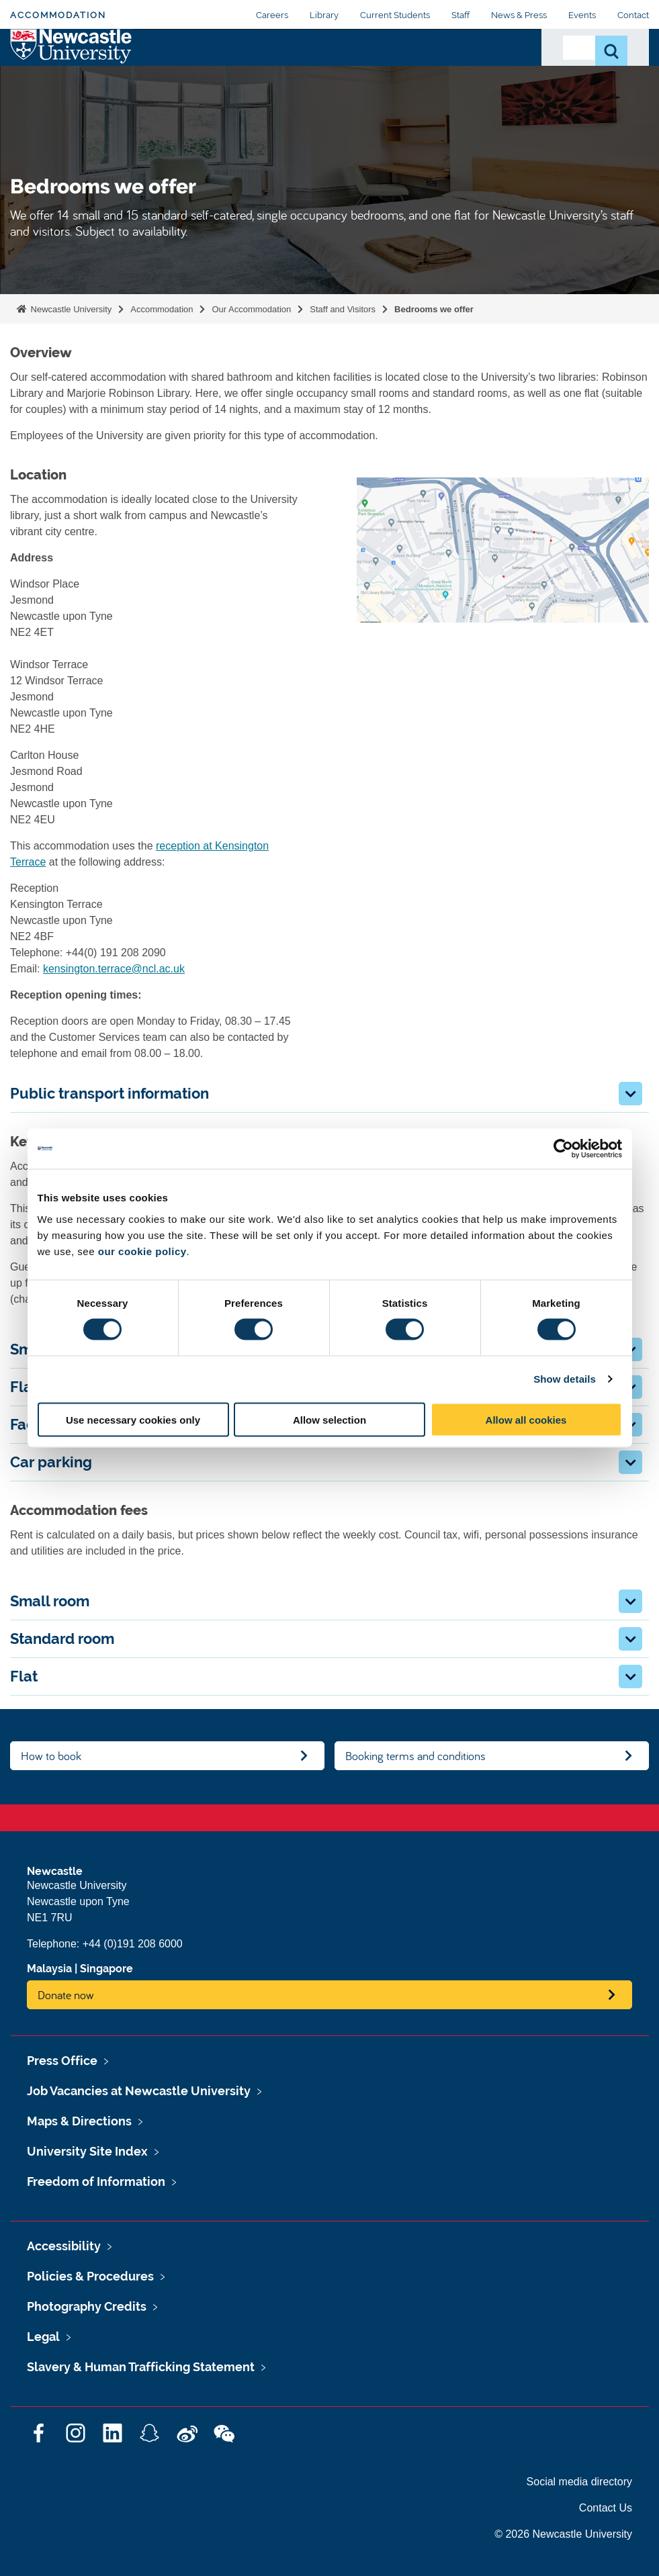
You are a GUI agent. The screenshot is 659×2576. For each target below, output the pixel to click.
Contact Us (499, 73)
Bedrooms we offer (434, 309)
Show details (564, 1379)
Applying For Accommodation (289, 73)
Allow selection (329, 1419)
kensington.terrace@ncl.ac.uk (114, 968)
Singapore (106, 1968)
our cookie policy (142, 1250)
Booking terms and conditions (415, 1755)
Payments (431, 65)
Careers (272, 15)
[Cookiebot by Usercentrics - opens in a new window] (563, 1149)
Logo (71, 78)
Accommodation (58, 15)
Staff (460, 15)
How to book (51, 1755)
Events (582, 15)
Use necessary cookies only (133, 1419)
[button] (630, 1093)
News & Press (519, 15)
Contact (633, 15)
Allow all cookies (526, 1419)
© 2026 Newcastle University (563, 2534)
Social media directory (579, 2481)
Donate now (66, 1995)
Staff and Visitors (343, 309)
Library (324, 15)
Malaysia (49, 1968)
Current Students (395, 15)
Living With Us (368, 81)
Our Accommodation (181, 73)
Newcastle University (70, 309)
